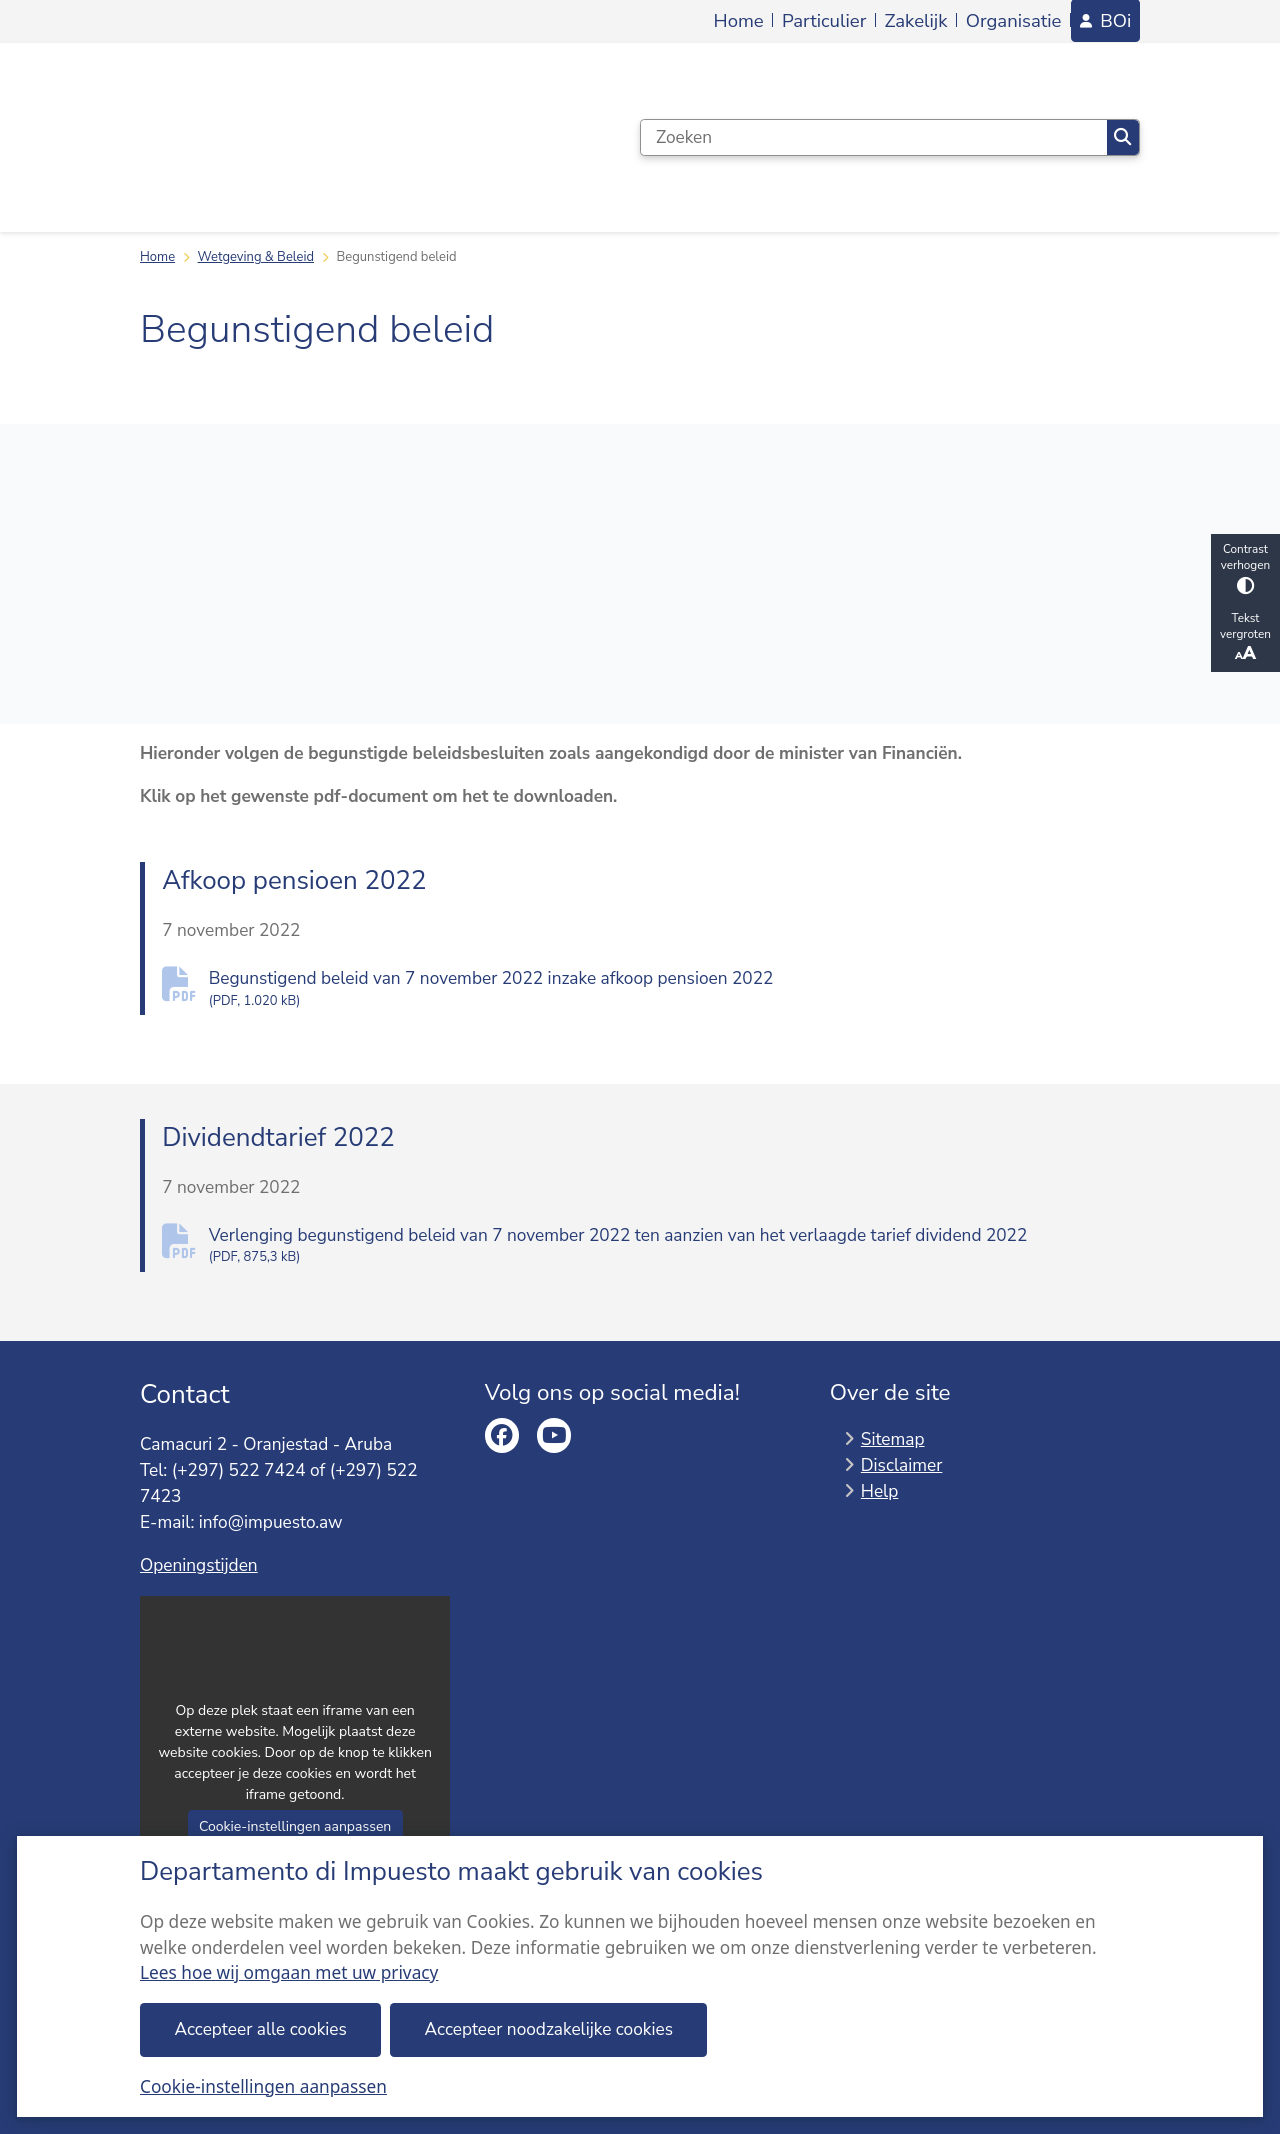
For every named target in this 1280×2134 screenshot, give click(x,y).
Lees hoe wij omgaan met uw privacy (289, 1972)
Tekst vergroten (1245, 637)
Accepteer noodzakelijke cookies (549, 2029)
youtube (554, 1435)
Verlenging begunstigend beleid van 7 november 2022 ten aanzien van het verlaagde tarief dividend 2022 (674, 1245)
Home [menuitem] (739, 21)
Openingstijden (199, 1565)
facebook (502, 1435)
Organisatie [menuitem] (1014, 21)
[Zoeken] (874, 137)
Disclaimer (902, 1464)
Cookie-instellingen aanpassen (263, 2086)
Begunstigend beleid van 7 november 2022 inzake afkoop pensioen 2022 (674, 988)
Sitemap (893, 1439)
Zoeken (1122, 137)
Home (157, 257)
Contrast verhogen (1245, 568)
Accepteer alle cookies (261, 2029)
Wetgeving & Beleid (256, 257)
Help (880, 1490)
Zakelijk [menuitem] (916, 21)
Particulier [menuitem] (824, 21)
